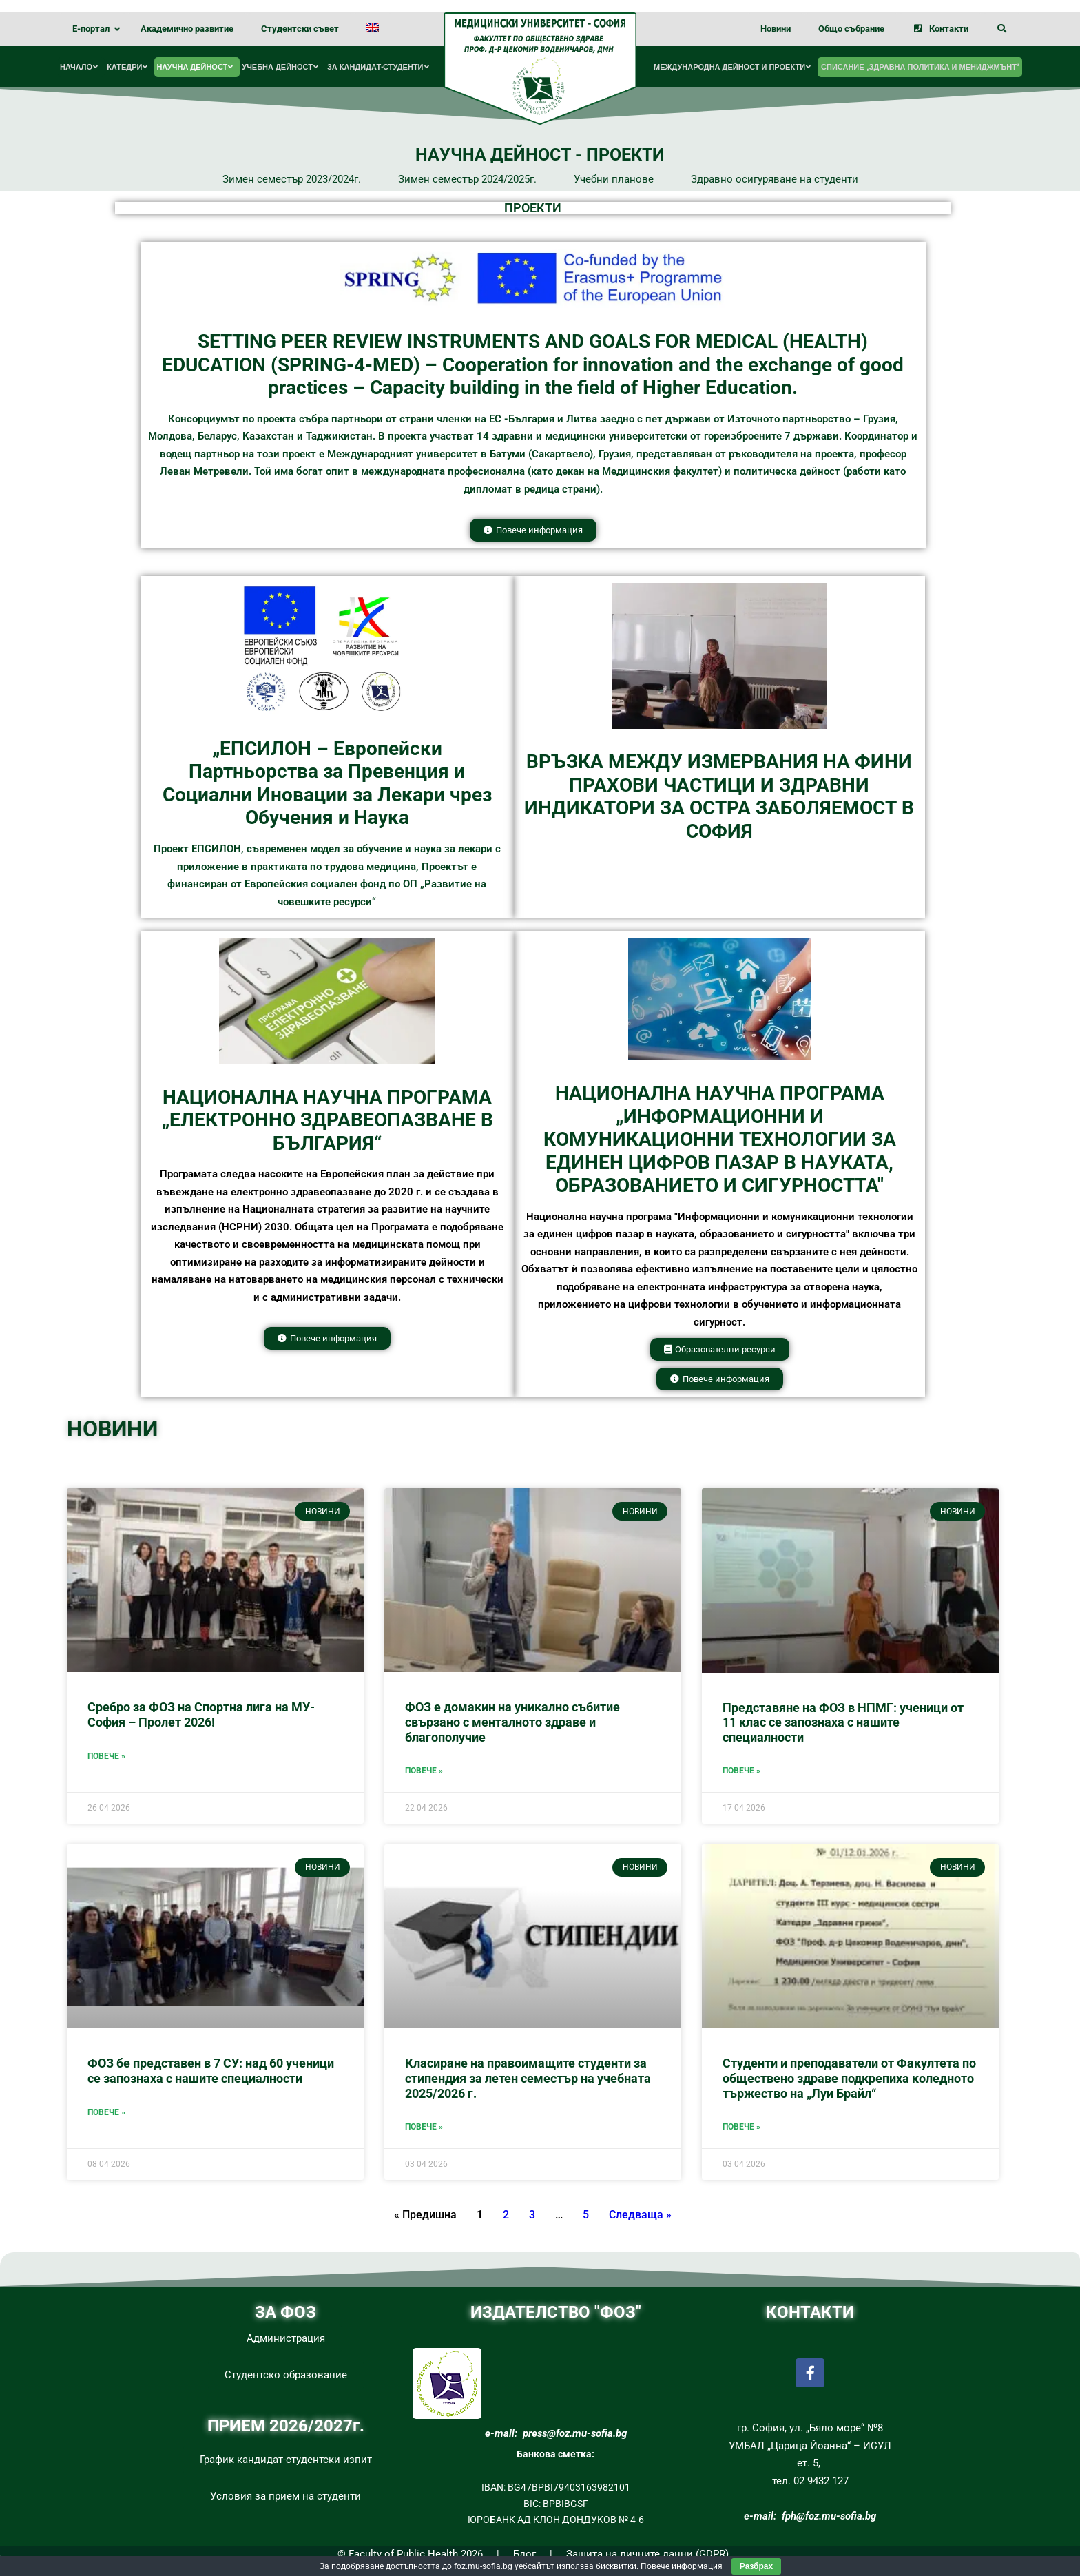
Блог (524, 2554)
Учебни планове (614, 179)
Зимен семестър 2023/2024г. (291, 179)
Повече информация (682, 2566)
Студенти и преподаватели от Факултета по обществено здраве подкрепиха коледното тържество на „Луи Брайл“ (849, 2078)
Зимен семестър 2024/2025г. (467, 179)
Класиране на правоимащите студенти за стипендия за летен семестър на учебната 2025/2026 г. (528, 2078)
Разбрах (756, 2566)
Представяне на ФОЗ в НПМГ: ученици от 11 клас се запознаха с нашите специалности (843, 1722)
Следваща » (640, 2214)
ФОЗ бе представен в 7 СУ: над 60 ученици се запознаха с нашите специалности (210, 2070)
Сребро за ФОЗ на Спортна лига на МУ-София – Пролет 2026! (201, 1714)
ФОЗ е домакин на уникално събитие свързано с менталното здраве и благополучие (512, 1722)
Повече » (106, 1756)
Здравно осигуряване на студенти (774, 179)
